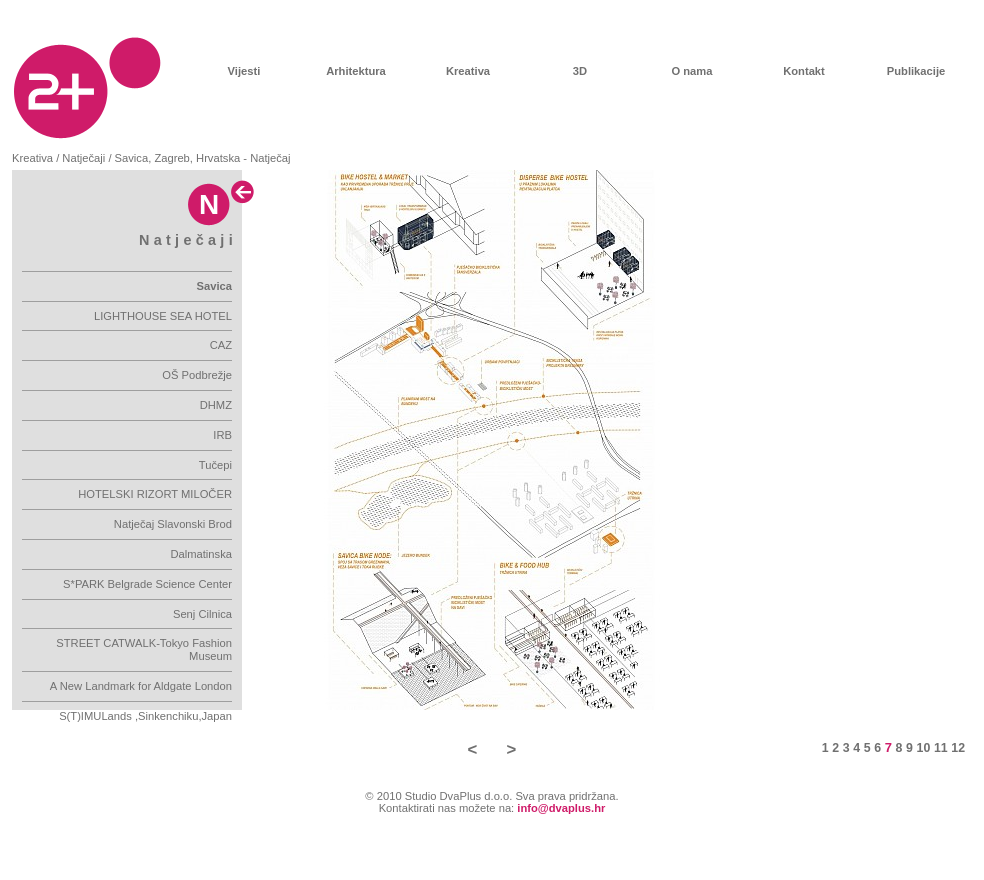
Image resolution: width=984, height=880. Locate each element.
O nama (691, 71)
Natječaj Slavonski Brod (173, 524)
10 (924, 748)
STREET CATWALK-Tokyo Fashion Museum (144, 649)
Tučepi (215, 465)
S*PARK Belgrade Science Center (147, 584)
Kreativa (468, 71)
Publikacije (916, 71)
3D (580, 71)
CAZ (221, 345)
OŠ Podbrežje (197, 375)
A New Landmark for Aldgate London (141, 686)
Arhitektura (356, 71)
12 (958, 748)
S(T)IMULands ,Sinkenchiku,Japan (145, 716)
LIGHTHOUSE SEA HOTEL (163, 316)
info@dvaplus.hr (561, 808)
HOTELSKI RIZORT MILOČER (155, 494)
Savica (214, 286)
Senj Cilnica (202, 614)
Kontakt (804, 71)
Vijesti (244, 71)
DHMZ (216, 405)
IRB (222, 435)
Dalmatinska (201, 554)
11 (941, 748)
